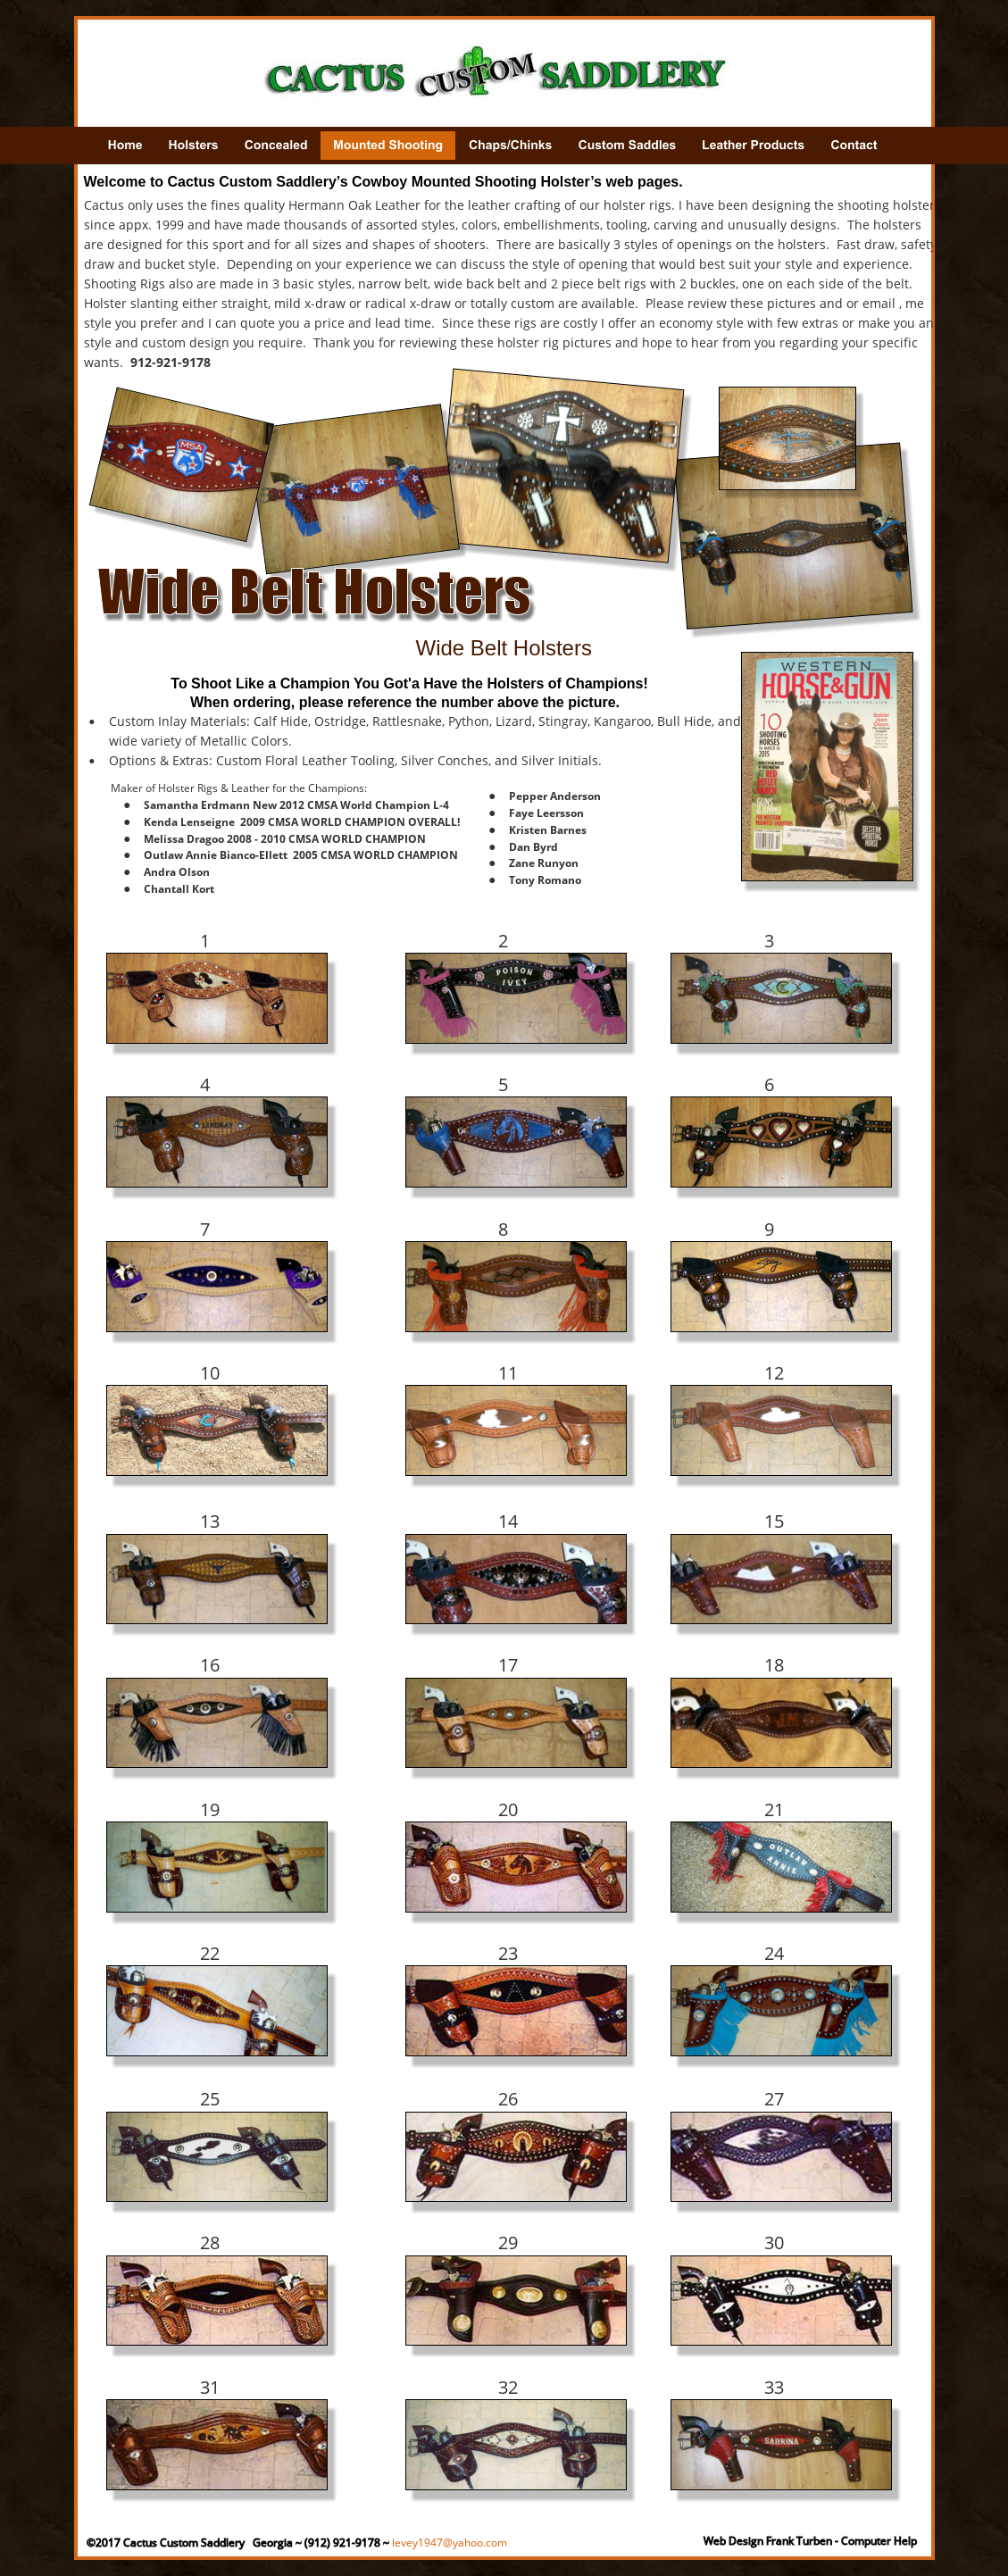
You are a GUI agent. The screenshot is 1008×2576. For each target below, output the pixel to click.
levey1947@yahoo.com (449, 2542)
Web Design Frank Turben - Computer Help (810, 2540)
